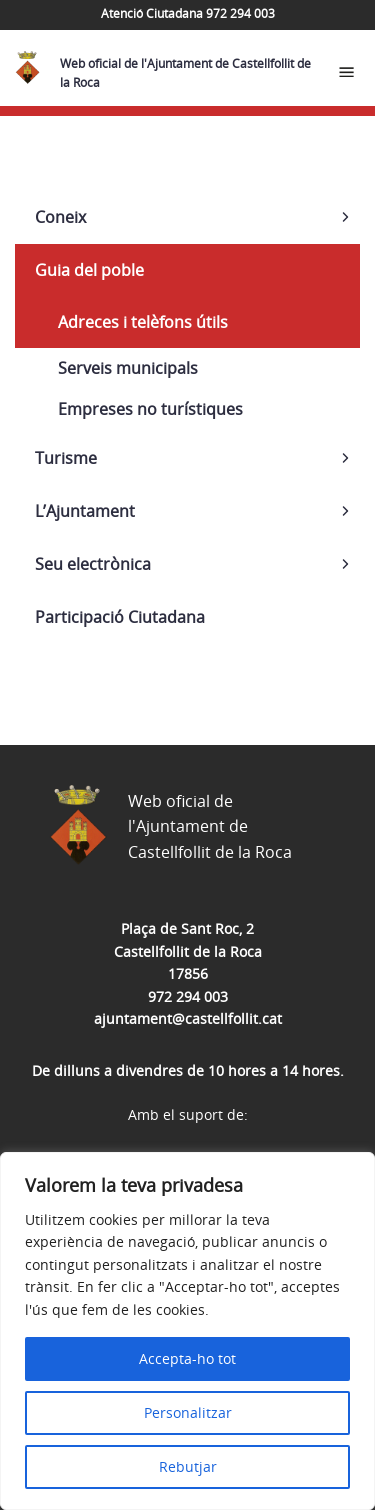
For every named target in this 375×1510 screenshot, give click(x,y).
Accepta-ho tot (187, 1358)
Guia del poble (89, 270)
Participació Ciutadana (120, 617)
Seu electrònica (93, 564)
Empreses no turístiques (150, 409)
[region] (187, 1331)
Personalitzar (188, 1412)
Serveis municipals (128, 368)
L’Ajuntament (85, 511)
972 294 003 (188, 996)
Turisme (66, 458)
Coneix (60, 217)
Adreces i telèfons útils (143, 322)
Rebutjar (188, 1466)
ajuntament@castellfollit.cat (188, 1018)
